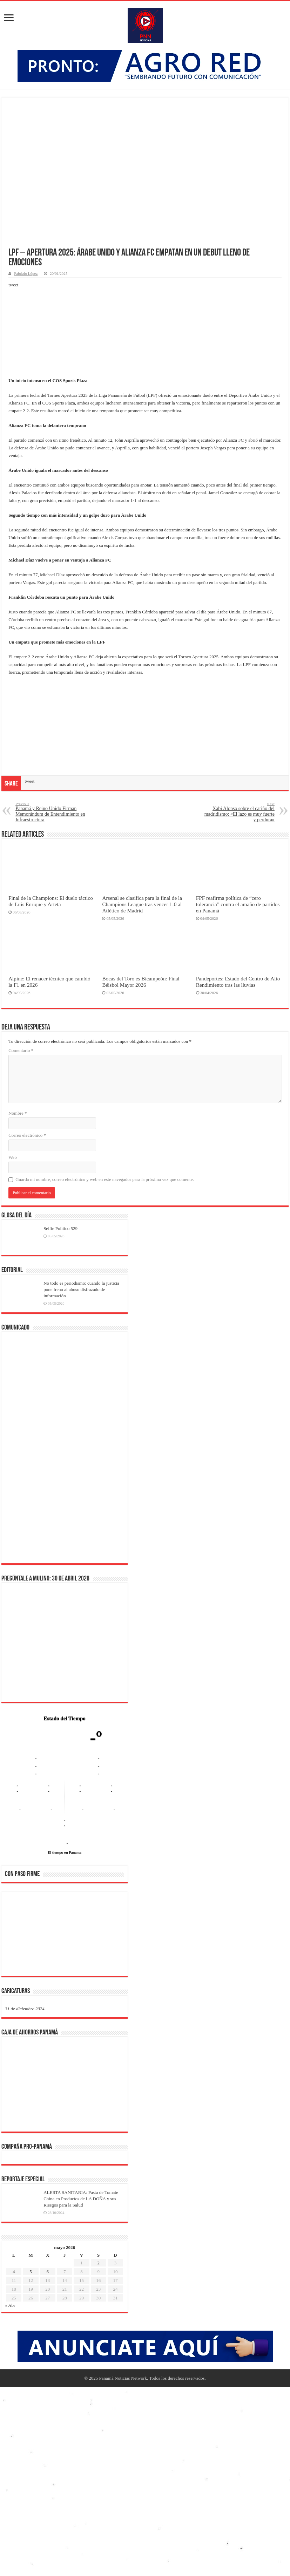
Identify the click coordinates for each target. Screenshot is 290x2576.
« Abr (10, 2305)
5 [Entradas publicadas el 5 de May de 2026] (30, 2271)
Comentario (20, 1050)
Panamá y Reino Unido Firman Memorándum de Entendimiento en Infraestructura (51, 812)
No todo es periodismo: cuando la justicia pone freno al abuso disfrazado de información (81, 1289)
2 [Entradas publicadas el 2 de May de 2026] (98, 2262)
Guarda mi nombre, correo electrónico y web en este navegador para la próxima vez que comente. (104, 1179)
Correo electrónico (27, 1135)
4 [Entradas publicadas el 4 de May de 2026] (14, 2271)
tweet (13, 284)
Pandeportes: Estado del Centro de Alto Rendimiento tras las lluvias (238, 982)
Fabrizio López (26, 273)
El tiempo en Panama (64, 1852)
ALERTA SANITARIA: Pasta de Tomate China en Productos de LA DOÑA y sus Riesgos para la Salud (80, 2199)
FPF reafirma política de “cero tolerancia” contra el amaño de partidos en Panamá (238, 904)
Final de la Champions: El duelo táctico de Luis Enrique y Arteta (50, 901)
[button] (15, 1933)
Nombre (17, 1113)
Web (12, 1157)
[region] (64, 1936)
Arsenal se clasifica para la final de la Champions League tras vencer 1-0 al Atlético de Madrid (142, 904)
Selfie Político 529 (60, 1228)
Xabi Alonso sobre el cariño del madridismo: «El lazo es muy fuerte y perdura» (239, 812)
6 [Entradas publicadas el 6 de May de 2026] (48, 2271)
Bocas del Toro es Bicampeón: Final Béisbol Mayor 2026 (140, 982)
